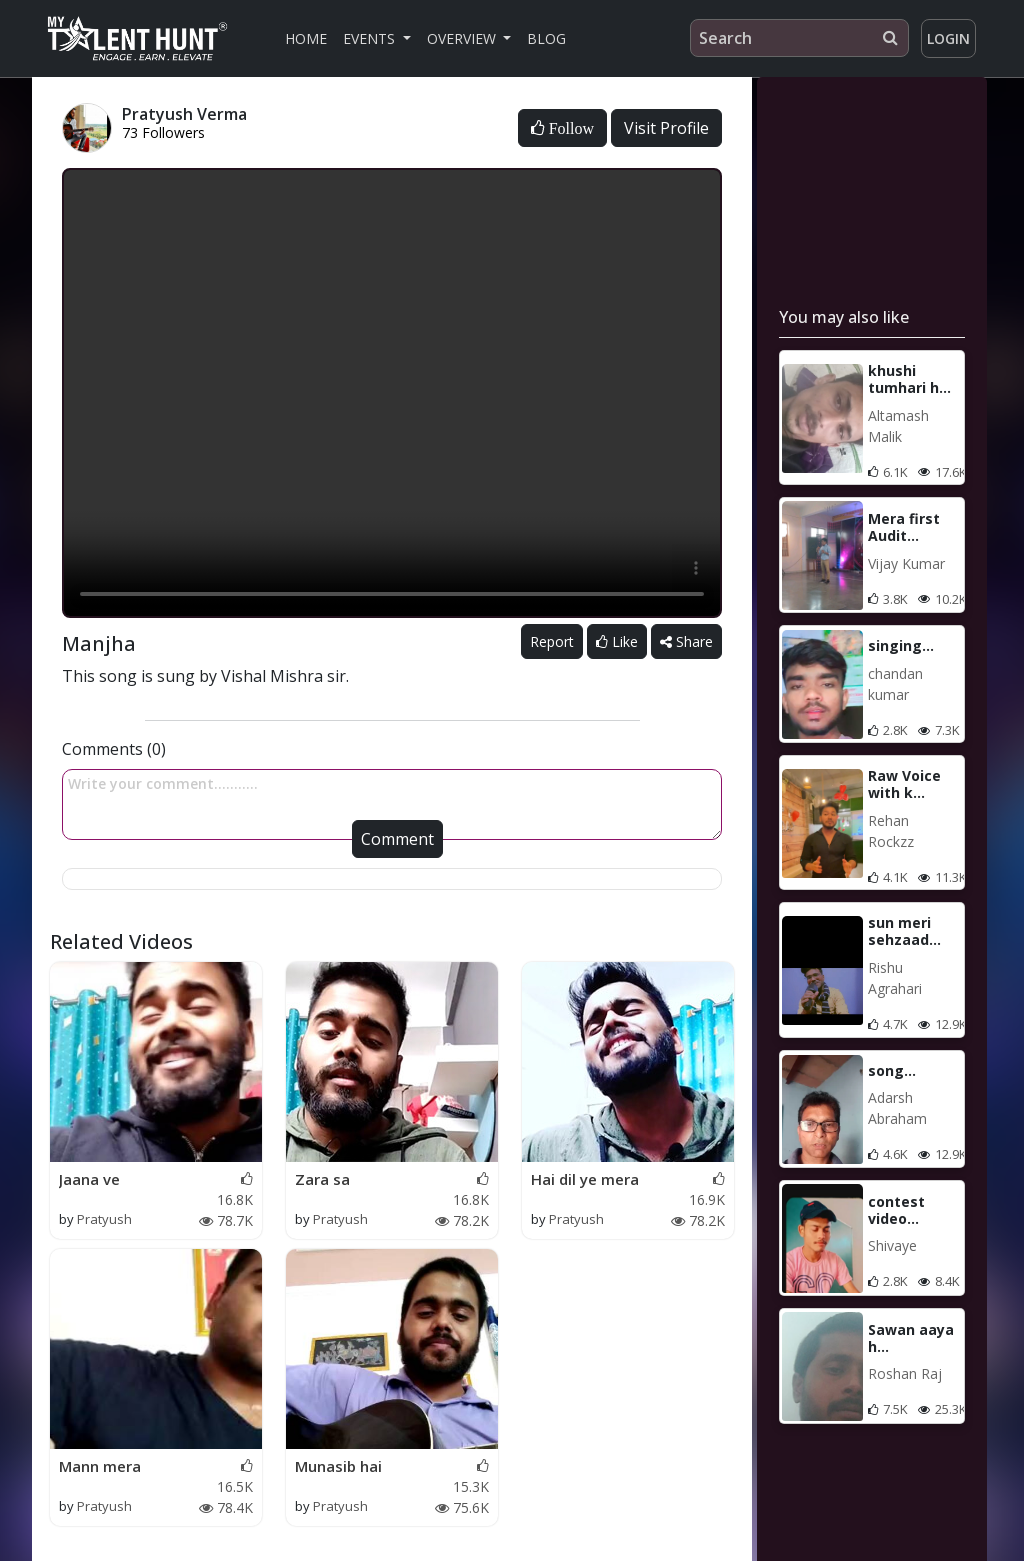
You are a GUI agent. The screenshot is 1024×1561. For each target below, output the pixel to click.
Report (552, 641)
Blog (546, 38)
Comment (397, 839)
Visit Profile (666, 128)
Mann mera (100, 1466)
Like (617, 641)
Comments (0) (114, 749)
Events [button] (371, 38)
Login (948, 38)
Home (306, 38)
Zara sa (322, 1179)
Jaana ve (89, 1179)
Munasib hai (338, 1466)
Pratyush (104, 1219)
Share (686, 641)
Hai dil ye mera (585, 1179)
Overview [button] (463, 38)
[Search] (799, 38)
